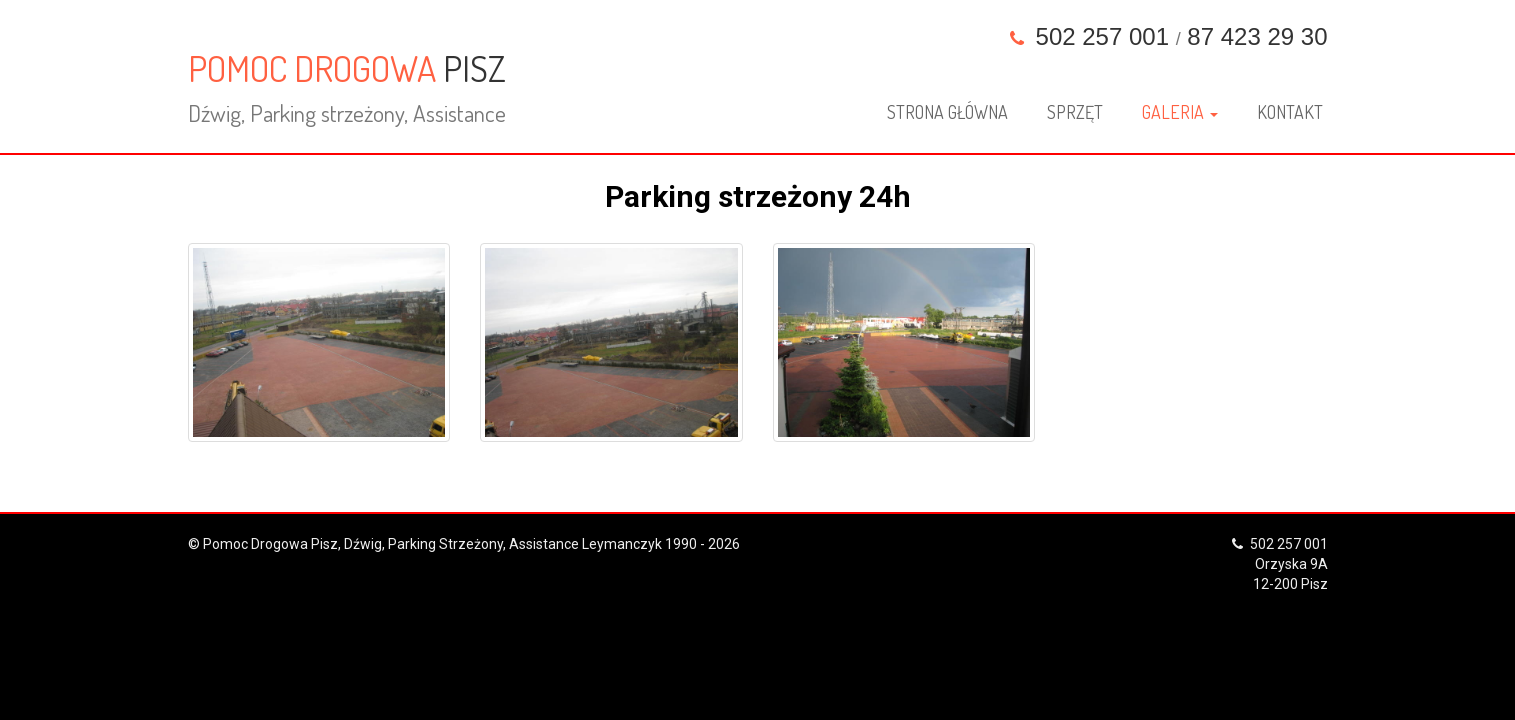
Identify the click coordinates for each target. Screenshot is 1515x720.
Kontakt (1290, 112)
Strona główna (947, 112)
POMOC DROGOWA (347, 86)
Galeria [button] (1180, 112)
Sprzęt (1075, 112)
